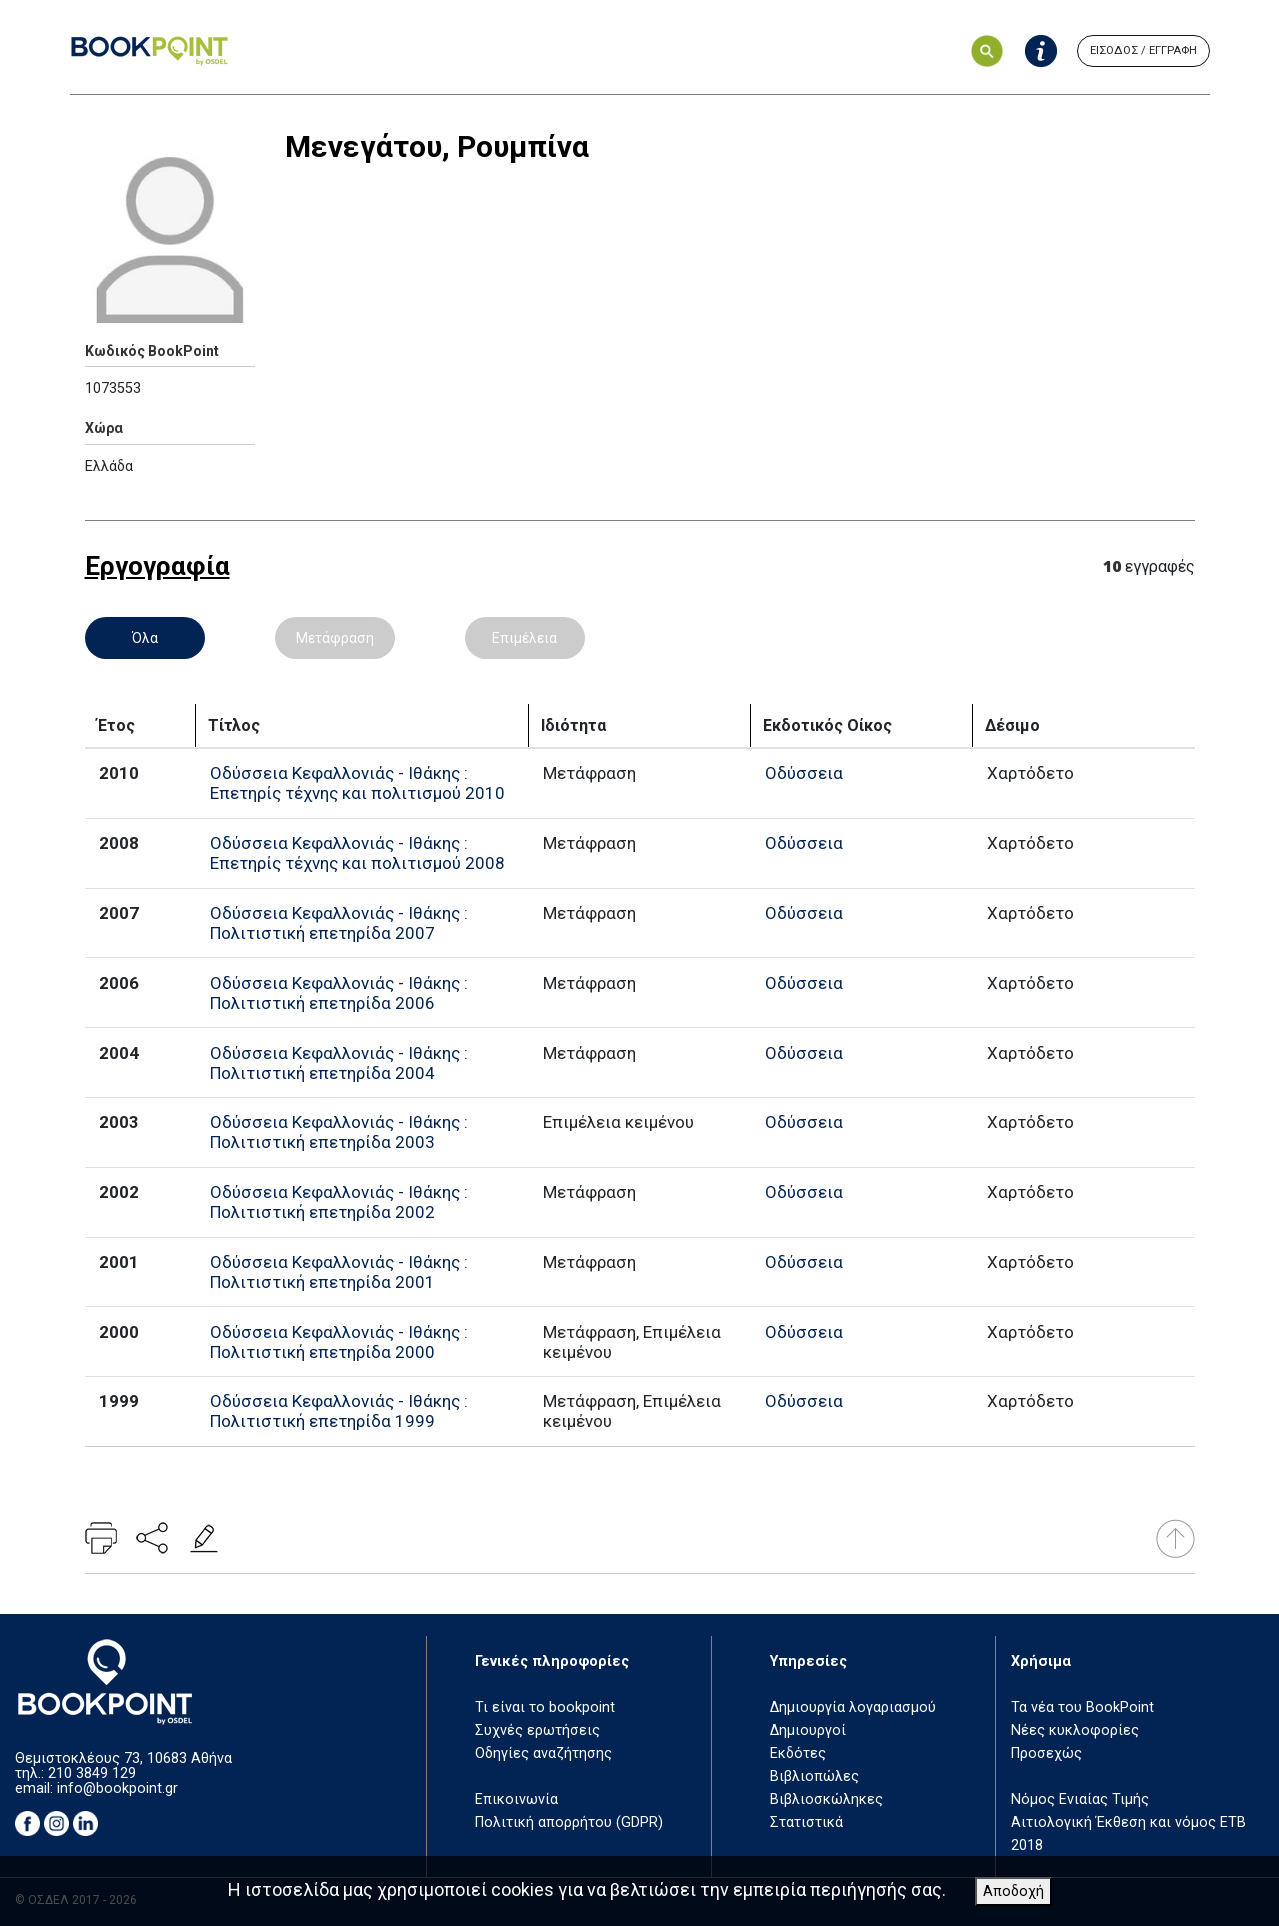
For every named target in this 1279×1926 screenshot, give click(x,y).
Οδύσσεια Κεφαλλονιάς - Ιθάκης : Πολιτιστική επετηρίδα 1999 (339, 1411)
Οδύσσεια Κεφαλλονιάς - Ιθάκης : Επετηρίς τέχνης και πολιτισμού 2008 (357, 853)
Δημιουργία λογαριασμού (853, 1707)
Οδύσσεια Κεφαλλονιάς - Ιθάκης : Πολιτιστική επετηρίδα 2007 (339, 923)
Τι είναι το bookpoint (545, 1707)
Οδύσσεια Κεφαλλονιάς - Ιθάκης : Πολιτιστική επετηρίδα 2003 (339, 1132)
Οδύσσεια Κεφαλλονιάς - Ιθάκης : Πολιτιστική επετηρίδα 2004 (339, 1063)
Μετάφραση (335, 638)
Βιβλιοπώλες (814, 1776)
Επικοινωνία (516, 1799)
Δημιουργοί (808, 1730)
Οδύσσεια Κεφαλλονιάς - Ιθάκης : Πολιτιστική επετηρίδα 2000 (339, 1342)
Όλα (145, 638)
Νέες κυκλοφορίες (1075, 1730)
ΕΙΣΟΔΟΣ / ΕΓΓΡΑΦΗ (1143, 50)
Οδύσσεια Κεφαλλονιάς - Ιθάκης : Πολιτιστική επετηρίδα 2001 (339, 1272)
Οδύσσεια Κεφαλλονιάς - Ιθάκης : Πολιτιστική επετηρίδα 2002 (339, 1202)
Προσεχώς (1046, 1753)
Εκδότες (798, 1753)
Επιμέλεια (524, 638)
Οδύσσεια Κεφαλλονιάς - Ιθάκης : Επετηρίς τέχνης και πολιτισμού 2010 (357, 783)
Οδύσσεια (804, 773)
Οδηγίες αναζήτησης (543, 1753)
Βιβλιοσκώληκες (826, 1799)
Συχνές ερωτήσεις (537, 1730)
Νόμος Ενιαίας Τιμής (1080, 1799)
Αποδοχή (1013, 1891)
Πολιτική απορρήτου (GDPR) (569, 1822)
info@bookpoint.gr (117, 1788)
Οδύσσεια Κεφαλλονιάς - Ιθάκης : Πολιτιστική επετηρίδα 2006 (339, 993)
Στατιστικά (806, 1822)
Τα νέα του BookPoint (1082, 1707)
